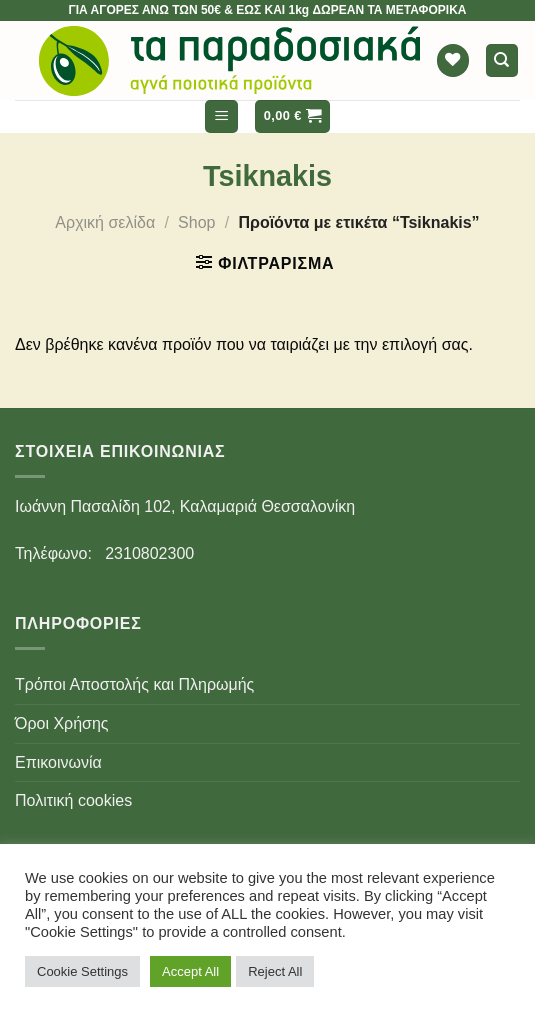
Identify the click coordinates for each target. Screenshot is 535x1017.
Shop (196, 222)
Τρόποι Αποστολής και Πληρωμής (134, 684)
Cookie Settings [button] (82, 971)
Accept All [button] (190, 971)
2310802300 (149, 553)
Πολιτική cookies (73, 800)
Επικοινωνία (58, 762)
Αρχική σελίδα (105, 222)
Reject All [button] (275, 971)
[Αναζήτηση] (502, 60)
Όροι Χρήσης (62, 723)
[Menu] (221, 116)
